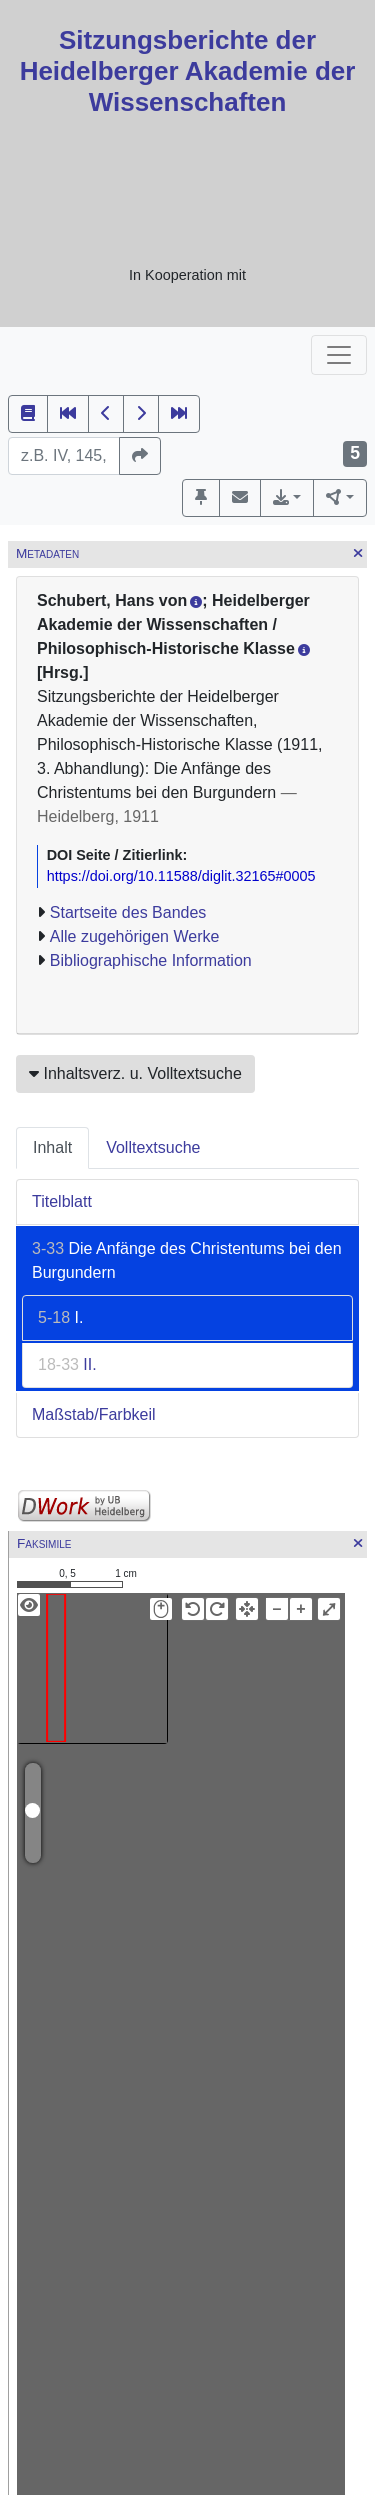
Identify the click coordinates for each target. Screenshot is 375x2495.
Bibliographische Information (151, 960)
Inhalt (52, 1147)
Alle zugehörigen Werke (135, 936)
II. (67, 1364)
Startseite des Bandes (128, 912)
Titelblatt (62, 1201)
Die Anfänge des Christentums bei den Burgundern (187, 1260)
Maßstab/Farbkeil (94, 1414)
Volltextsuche (153, 1147)
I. (60, 1317)
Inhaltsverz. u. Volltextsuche (135, 1073)
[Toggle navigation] (339, 355)
